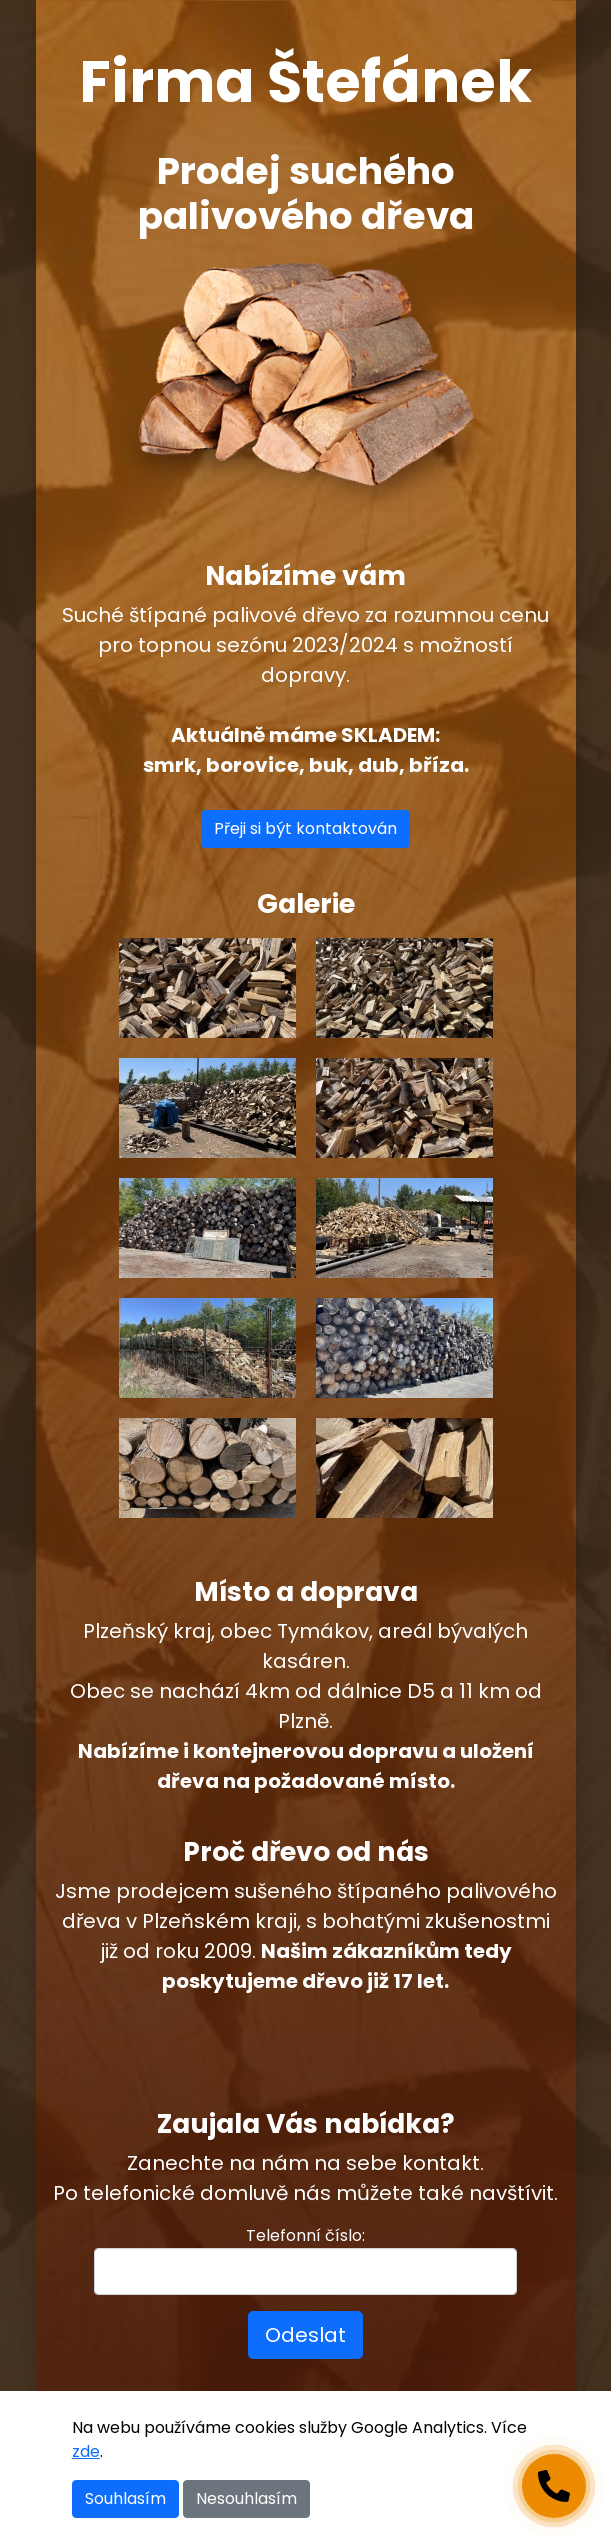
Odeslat (305, 2335)
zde (86, 2451)
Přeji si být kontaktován (305, 828)
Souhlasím (125, 2498)
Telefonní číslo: (305, 2235)
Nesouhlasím (246, 2498)
